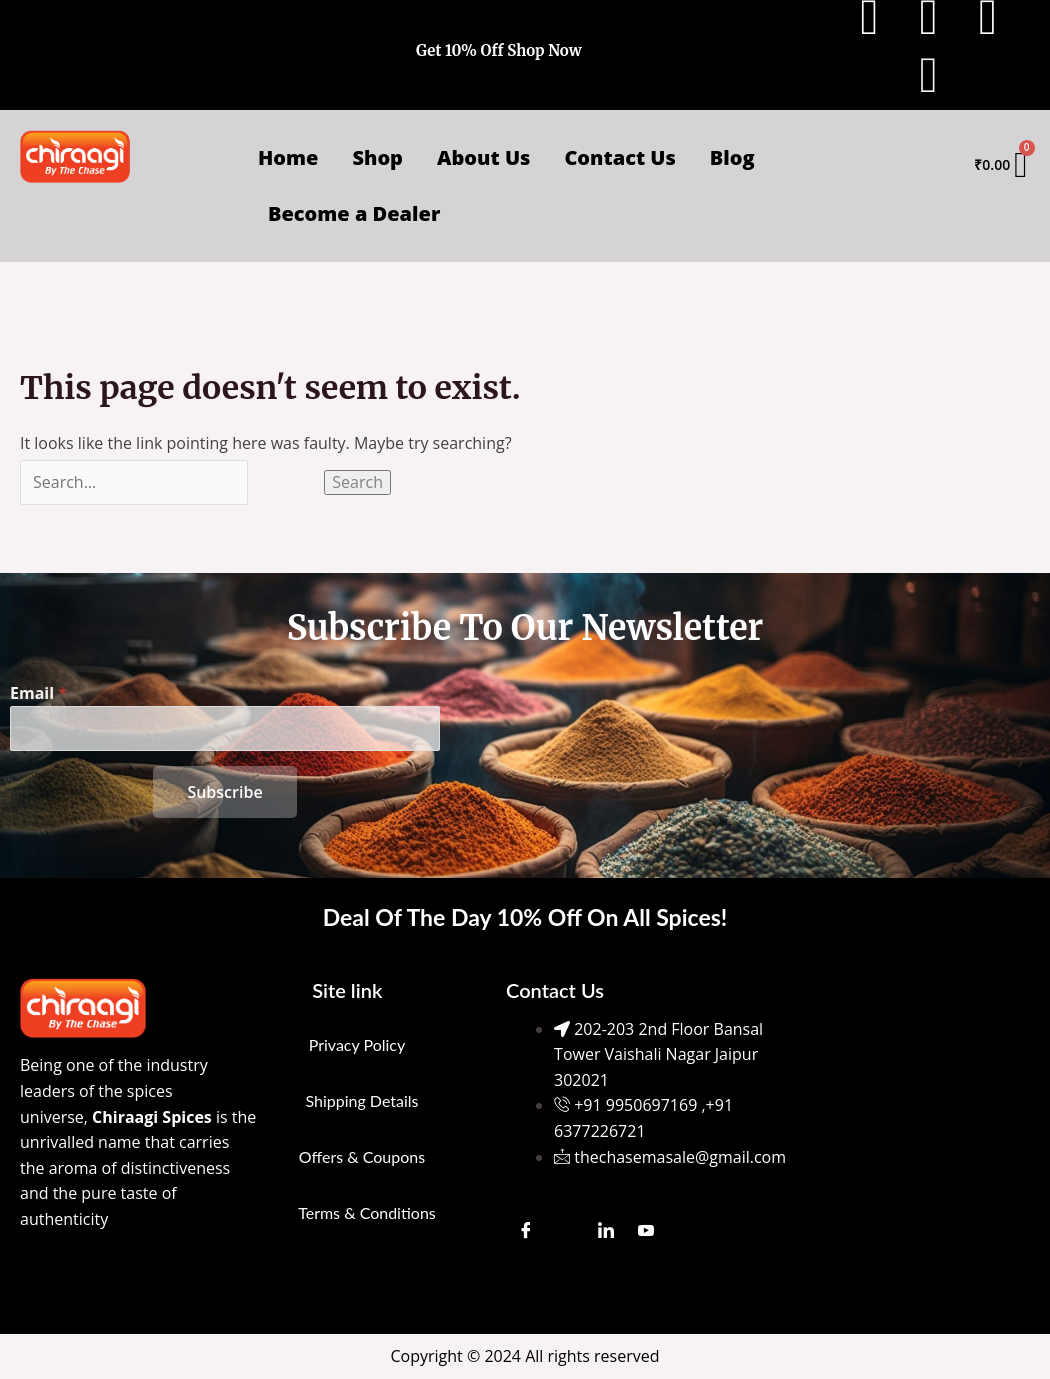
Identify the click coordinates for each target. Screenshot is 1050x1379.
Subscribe (224, 792)
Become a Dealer (354, 213)
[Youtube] (646, 1229)
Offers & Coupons (362, 1156)
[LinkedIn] (606, 1229)
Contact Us (619, 157)
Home (288, 157)
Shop (377, 157)
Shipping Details (361, 1100)
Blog (732, 157)
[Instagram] (566, 1229)
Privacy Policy (357, 1044)
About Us (483, 157)
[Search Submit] (286, 482)
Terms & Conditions (367, 1212)
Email (38, 693)
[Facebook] (526, 1229)
